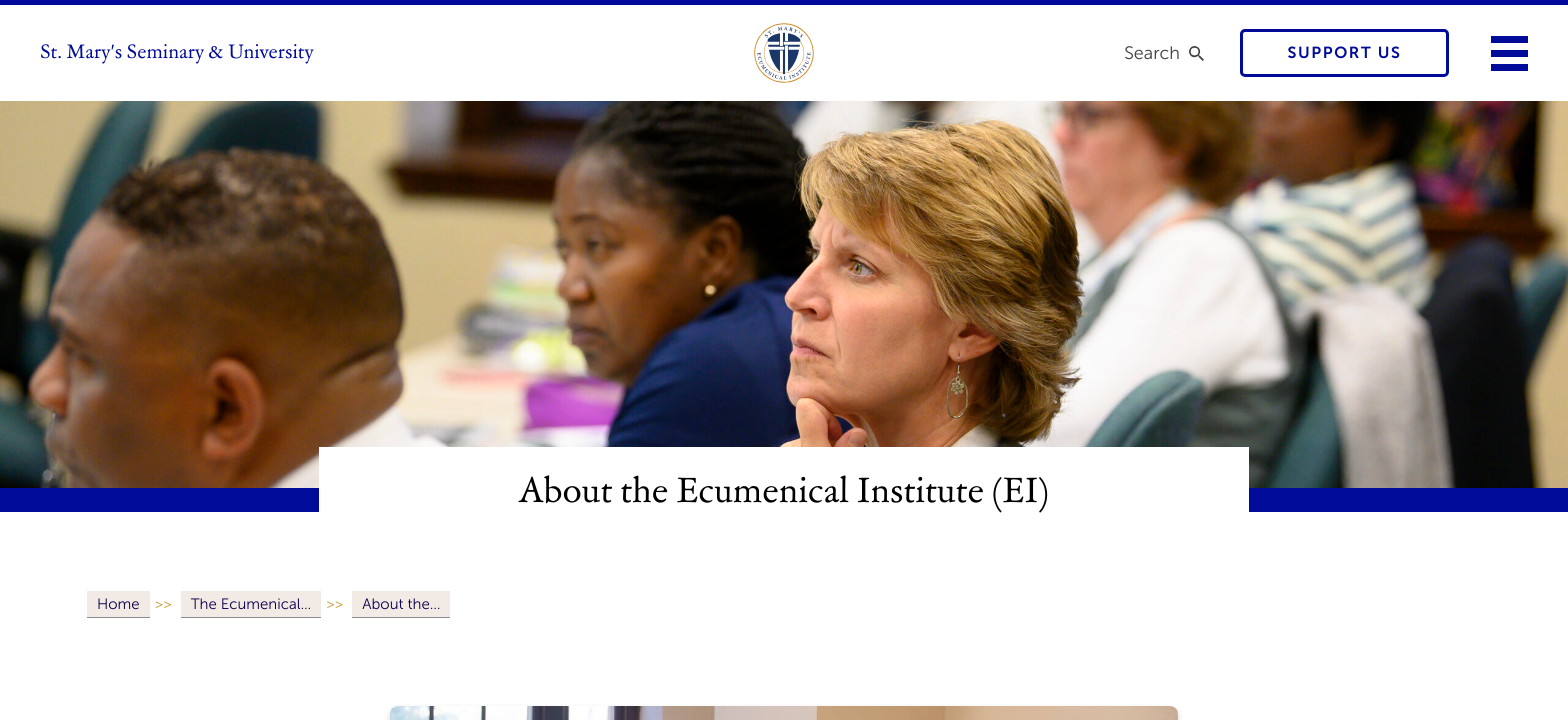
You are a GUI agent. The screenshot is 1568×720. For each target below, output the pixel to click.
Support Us (1345, 53)
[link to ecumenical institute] (784, 53)
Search (1152, 53)
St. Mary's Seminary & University (177, 53)
